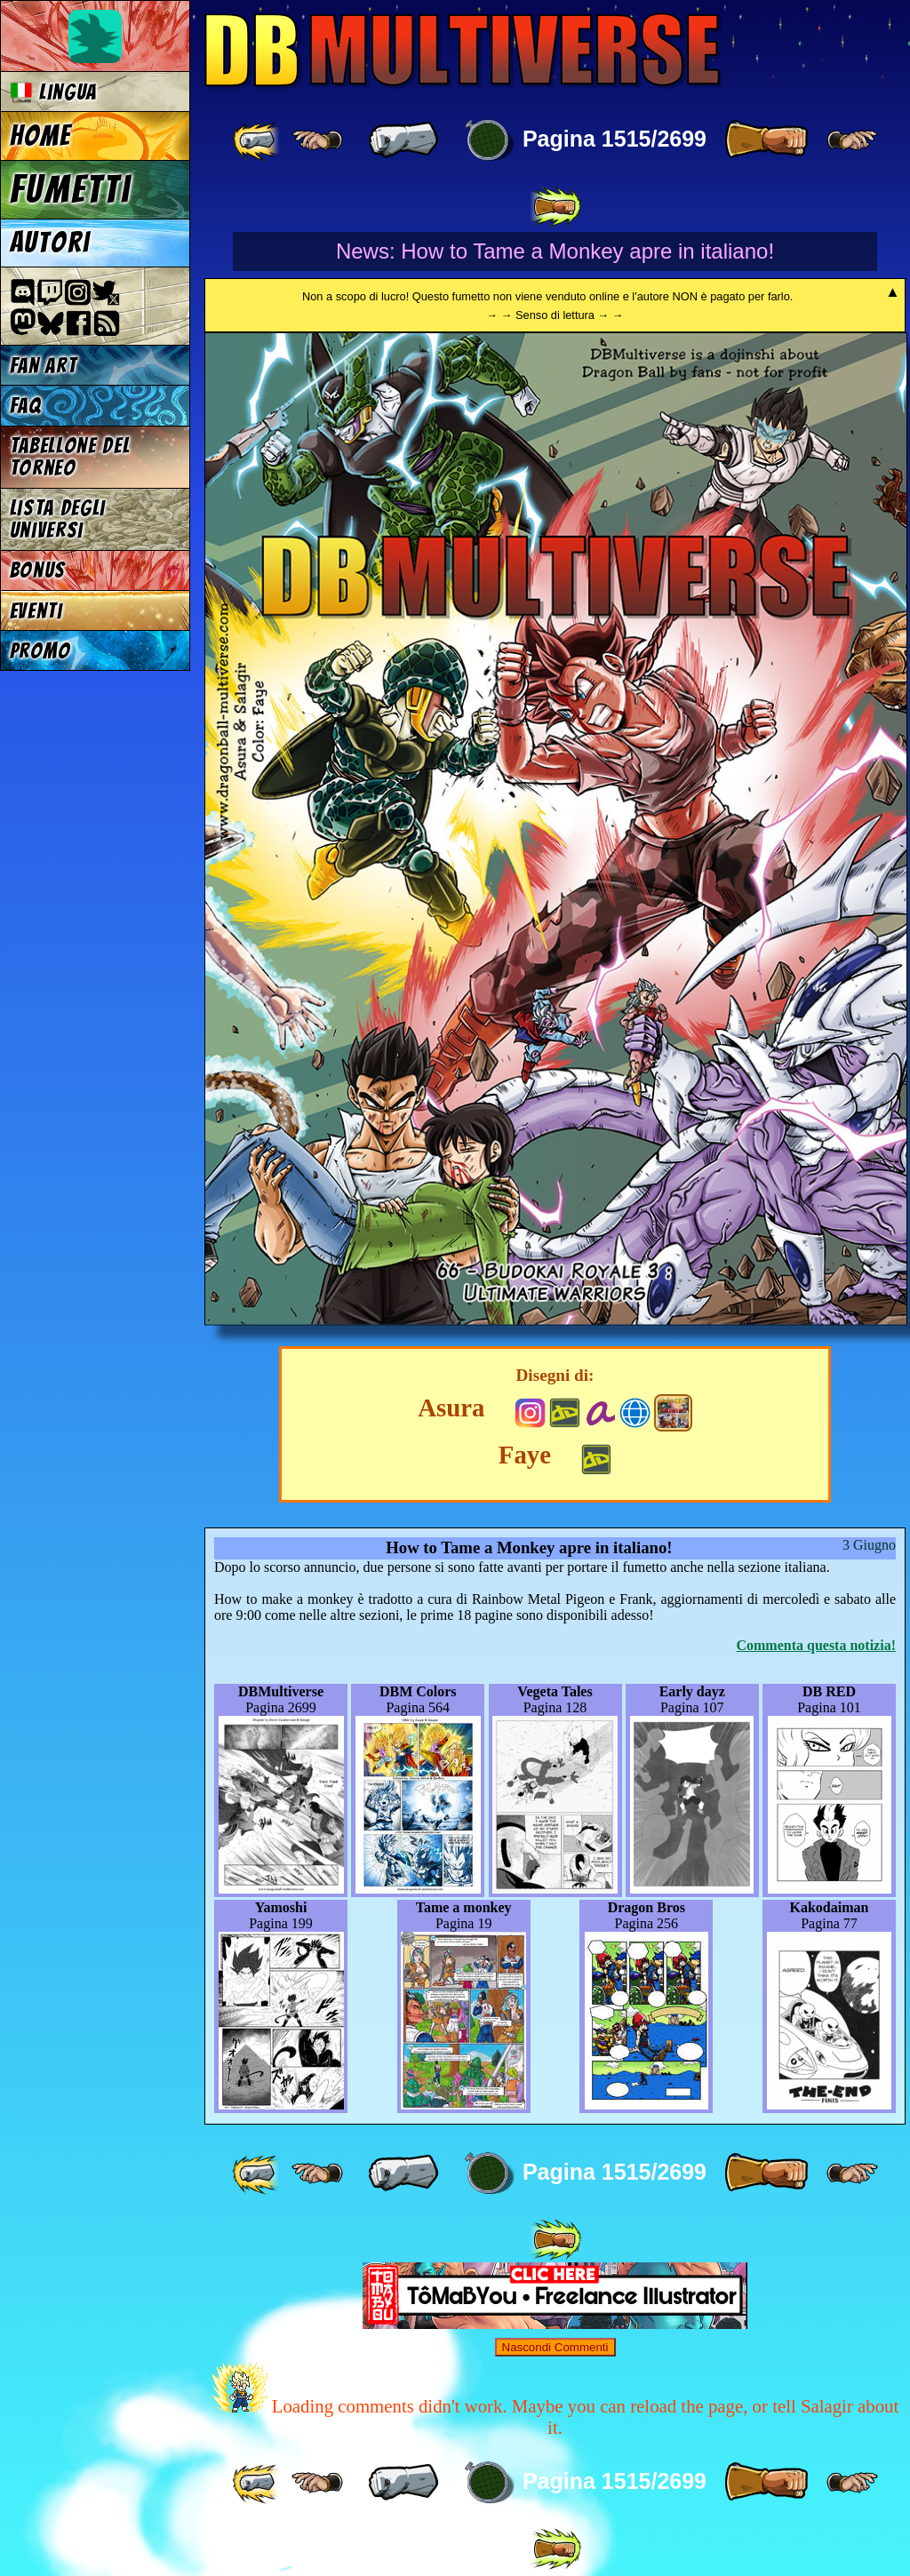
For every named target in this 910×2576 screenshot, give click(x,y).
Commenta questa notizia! (816, 1645)
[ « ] (403, 140)
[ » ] (766, 140)
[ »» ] (555, 207)
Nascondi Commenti (555, 2347)
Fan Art (43, 366)
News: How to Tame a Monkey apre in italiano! (555, 251)
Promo (40, 651)
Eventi (36, 611)
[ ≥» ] (852, 140)
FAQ (26, 406)
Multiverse (463, 50)
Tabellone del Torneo (70, 457)
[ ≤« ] (317, 140)
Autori (50, 242)
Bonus (38, 570)
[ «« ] (257, 140)
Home (41, 136)
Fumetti (71, 189)
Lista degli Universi (58, 519)
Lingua (54, 92)
